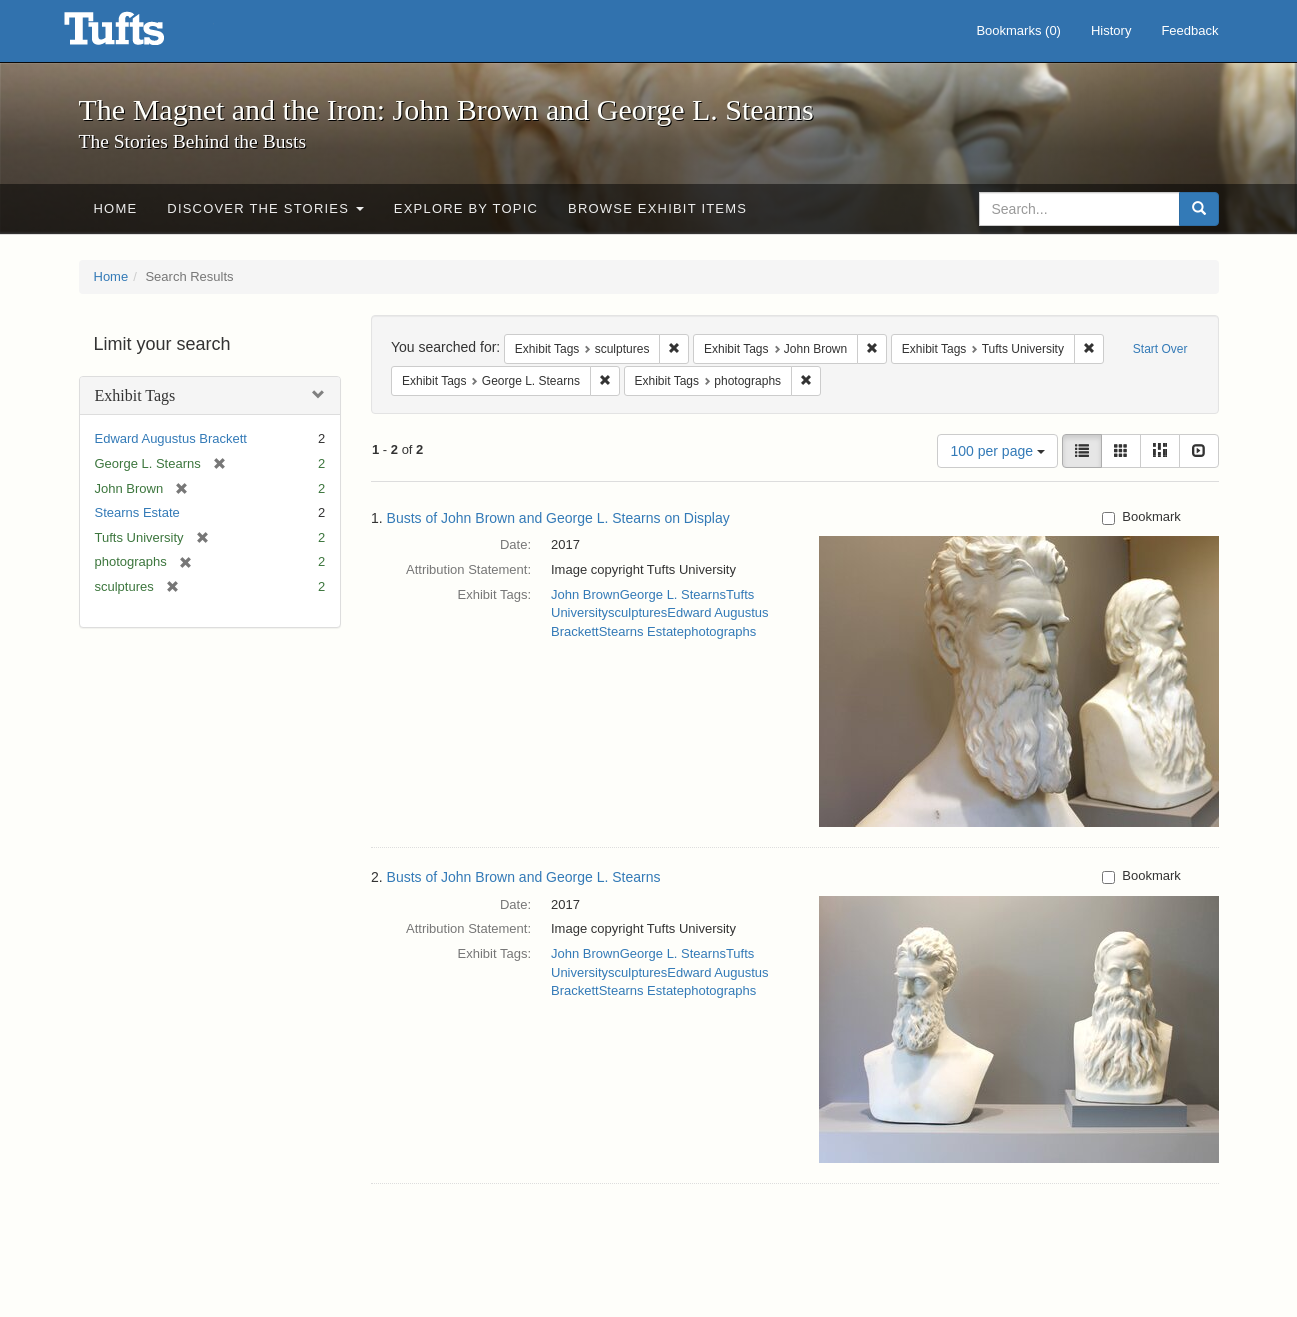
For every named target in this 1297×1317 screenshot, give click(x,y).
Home (116, 208)
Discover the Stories (265, 208)
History (1111, 30)
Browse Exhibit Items (657, 208)
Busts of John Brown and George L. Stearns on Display (558, 518)
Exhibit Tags (135, 395)
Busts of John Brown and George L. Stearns (524, 877)
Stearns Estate (137, 512)
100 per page (997, 451)
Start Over (1160, 349)
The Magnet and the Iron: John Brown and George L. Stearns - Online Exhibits (139, 35)
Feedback (1189, 30)
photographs (720, 631)
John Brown (585, 594)
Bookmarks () (1018, 30)
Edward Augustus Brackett (171, 438)
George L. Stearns (673, 594)
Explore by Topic (466, 208)
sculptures (637, 612)
